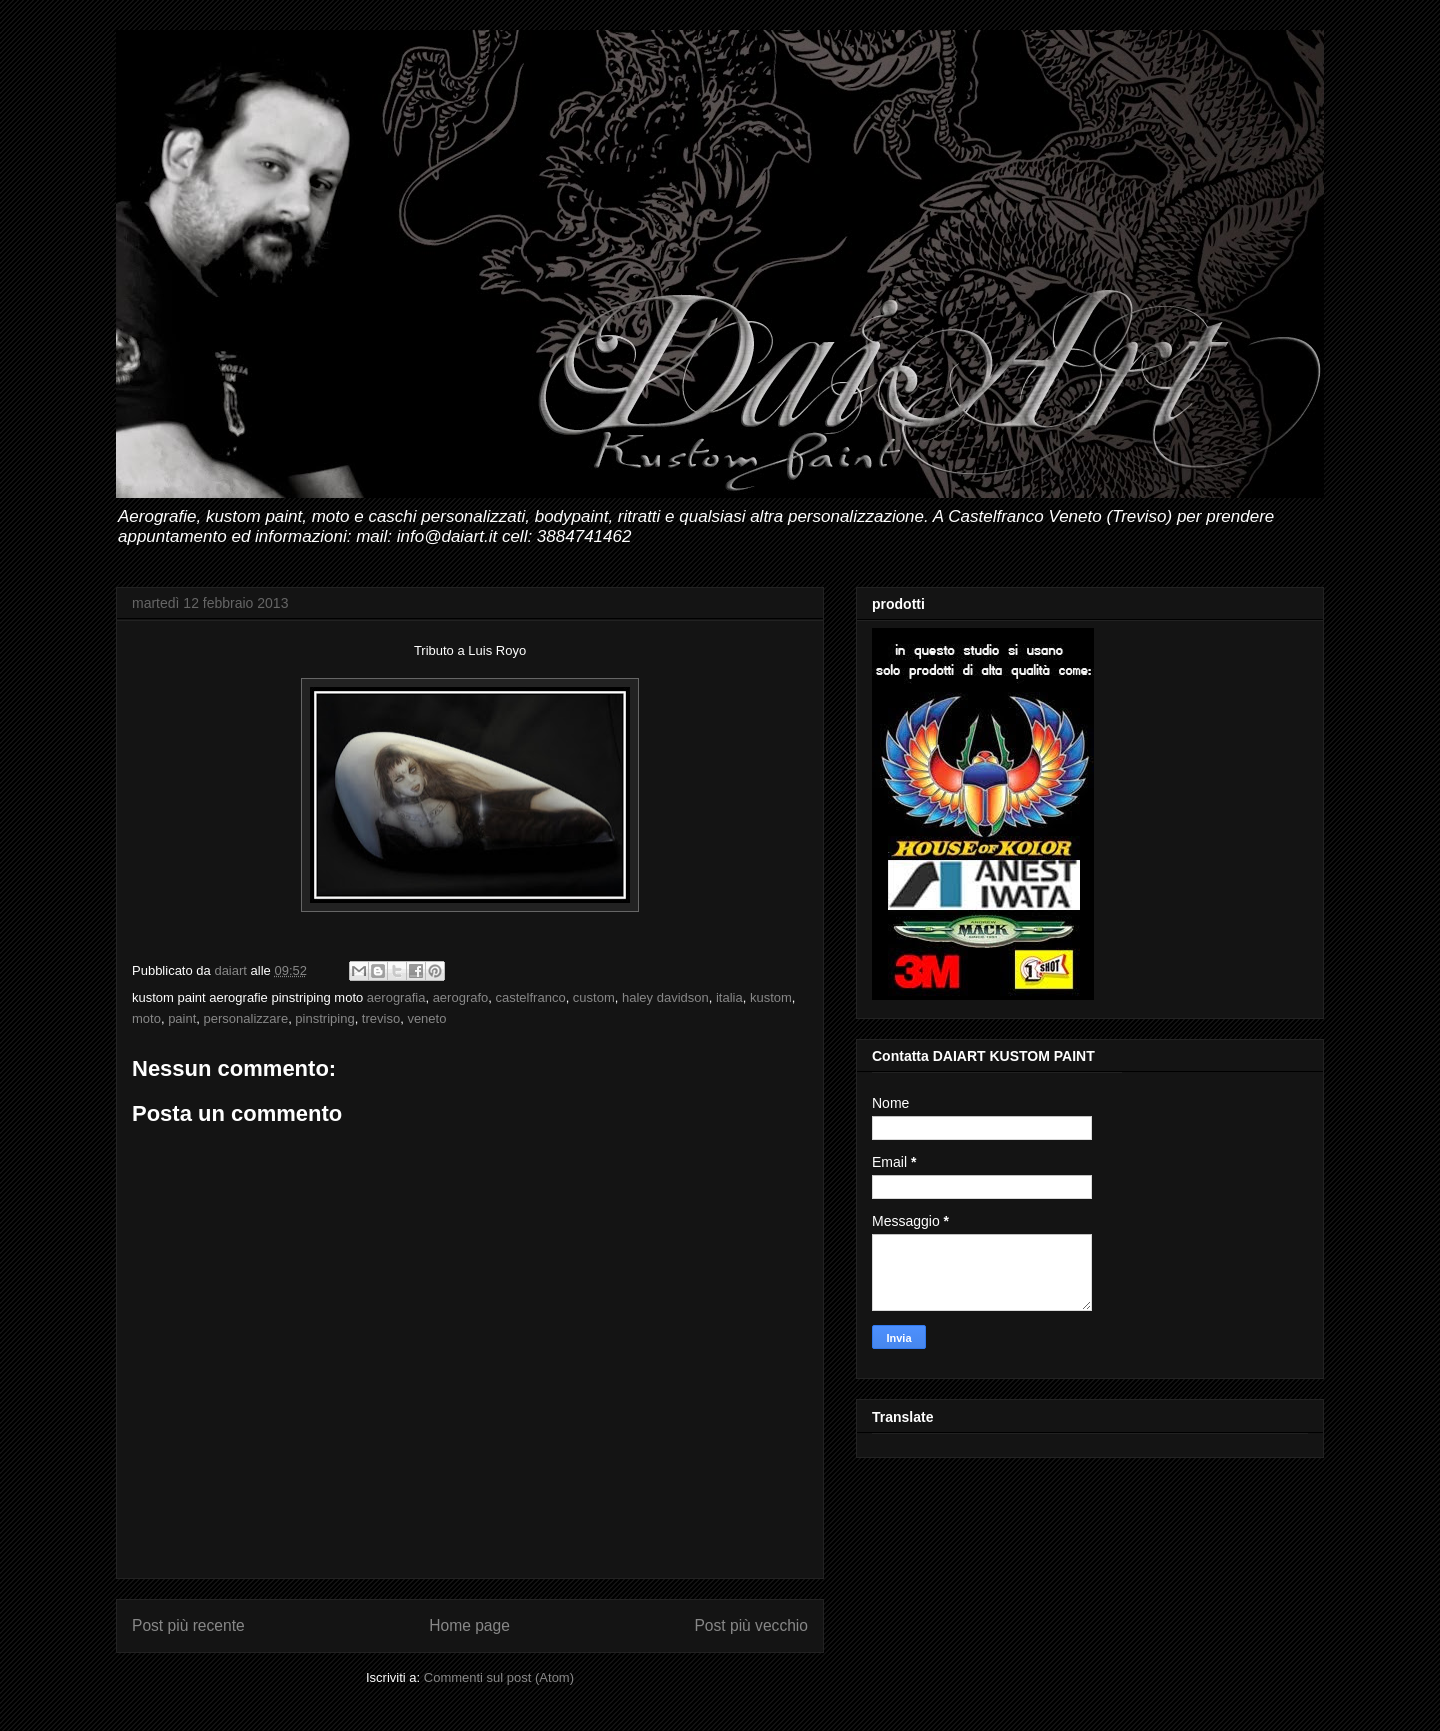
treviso (381, 1018)
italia (729, 997)
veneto (426, 1018)
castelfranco (531, 997)
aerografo (461, 997)
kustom (771, 997)
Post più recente (188, 1625)
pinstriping (324, 1018)
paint (182, 1018)
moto (146, 1018)
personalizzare (246, 1018)
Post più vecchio (751, 1625)
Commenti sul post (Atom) (499, 1677)
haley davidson (665, 997)
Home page (469, 1625)
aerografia (396, 997)
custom (594, 997)
